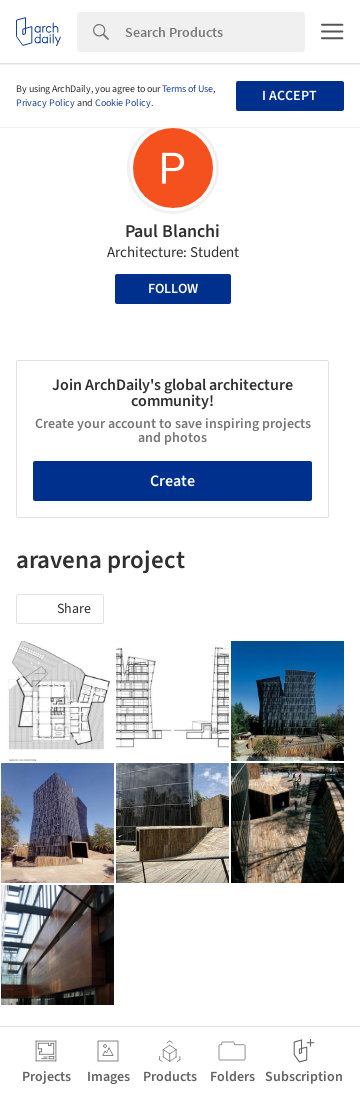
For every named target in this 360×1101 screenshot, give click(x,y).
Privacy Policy (45, 103)
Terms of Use (187, 89)
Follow (173, 289)
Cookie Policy (123, 103)
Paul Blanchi (172, 231)
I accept (289, 96)
